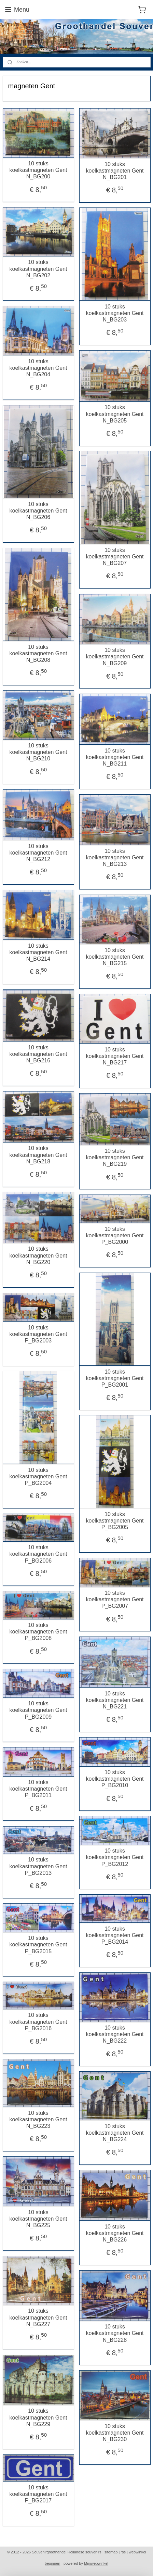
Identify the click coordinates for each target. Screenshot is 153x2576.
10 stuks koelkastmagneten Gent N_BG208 (38, 653)
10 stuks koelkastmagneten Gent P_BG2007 (115, 1599)
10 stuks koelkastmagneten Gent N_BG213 (115, 857)
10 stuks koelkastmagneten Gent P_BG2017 (38, 2494)
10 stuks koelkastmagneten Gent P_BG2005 (115, 1520)
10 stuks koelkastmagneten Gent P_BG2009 (38, 1710)
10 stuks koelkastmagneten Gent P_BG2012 (115, 1857)
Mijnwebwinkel (96, 2563)
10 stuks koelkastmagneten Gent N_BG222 (115, 2034)
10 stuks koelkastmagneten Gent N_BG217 (115, 1056)
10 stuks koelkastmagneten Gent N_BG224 (115, 2132)
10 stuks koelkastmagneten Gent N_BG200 (38, 170)
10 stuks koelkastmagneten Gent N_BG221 (115, 1700)
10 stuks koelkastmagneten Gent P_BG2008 (38, 1631)
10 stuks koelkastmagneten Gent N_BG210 (38, 752)
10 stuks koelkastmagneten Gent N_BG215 (115, 956)
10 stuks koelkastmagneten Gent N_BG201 (115, 170)
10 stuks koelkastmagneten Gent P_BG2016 (38, 2021)
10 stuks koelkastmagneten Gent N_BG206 (38, 510)
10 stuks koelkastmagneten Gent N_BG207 (115, 556)
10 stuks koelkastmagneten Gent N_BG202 (38, 268)
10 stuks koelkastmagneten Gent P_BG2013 (38, 1866)
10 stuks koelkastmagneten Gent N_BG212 (38, 852)
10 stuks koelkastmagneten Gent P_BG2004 (38, 1476)
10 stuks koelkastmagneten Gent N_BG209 (115, 656)
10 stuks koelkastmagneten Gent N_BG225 (38, 2218)
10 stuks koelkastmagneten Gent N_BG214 (38, 952)
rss (123, 2552)
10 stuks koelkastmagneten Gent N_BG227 (38, 2317)
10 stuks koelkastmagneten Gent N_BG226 (115, 2233)
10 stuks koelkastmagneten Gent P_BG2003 (38, 1333)
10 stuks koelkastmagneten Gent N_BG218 (38, 1154)
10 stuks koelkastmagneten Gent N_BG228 (115, 2333)
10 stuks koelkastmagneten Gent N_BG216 (38, 1054)
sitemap (111, 2552)
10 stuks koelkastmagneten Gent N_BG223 (38, 2119)
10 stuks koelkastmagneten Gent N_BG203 (115, 312)
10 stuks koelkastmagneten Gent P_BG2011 (38, 1788)
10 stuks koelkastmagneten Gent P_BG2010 (115, 1778)
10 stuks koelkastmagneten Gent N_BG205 (115, 413)
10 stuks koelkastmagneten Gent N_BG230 (115, 2432)
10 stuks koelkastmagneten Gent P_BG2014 (115, 1935)
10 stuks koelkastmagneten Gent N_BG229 (38, 2417)
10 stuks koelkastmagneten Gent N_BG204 (38, 367)
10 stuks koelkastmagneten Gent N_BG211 (115, 757)
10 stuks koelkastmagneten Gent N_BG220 (38, 1255)
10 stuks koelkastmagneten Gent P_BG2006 (38, 1553)
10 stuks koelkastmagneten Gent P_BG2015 (38, 1944)
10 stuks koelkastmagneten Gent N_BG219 (115, 1157)
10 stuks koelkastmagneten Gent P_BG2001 (115, 1377)
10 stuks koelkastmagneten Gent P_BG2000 (115, 1235)
